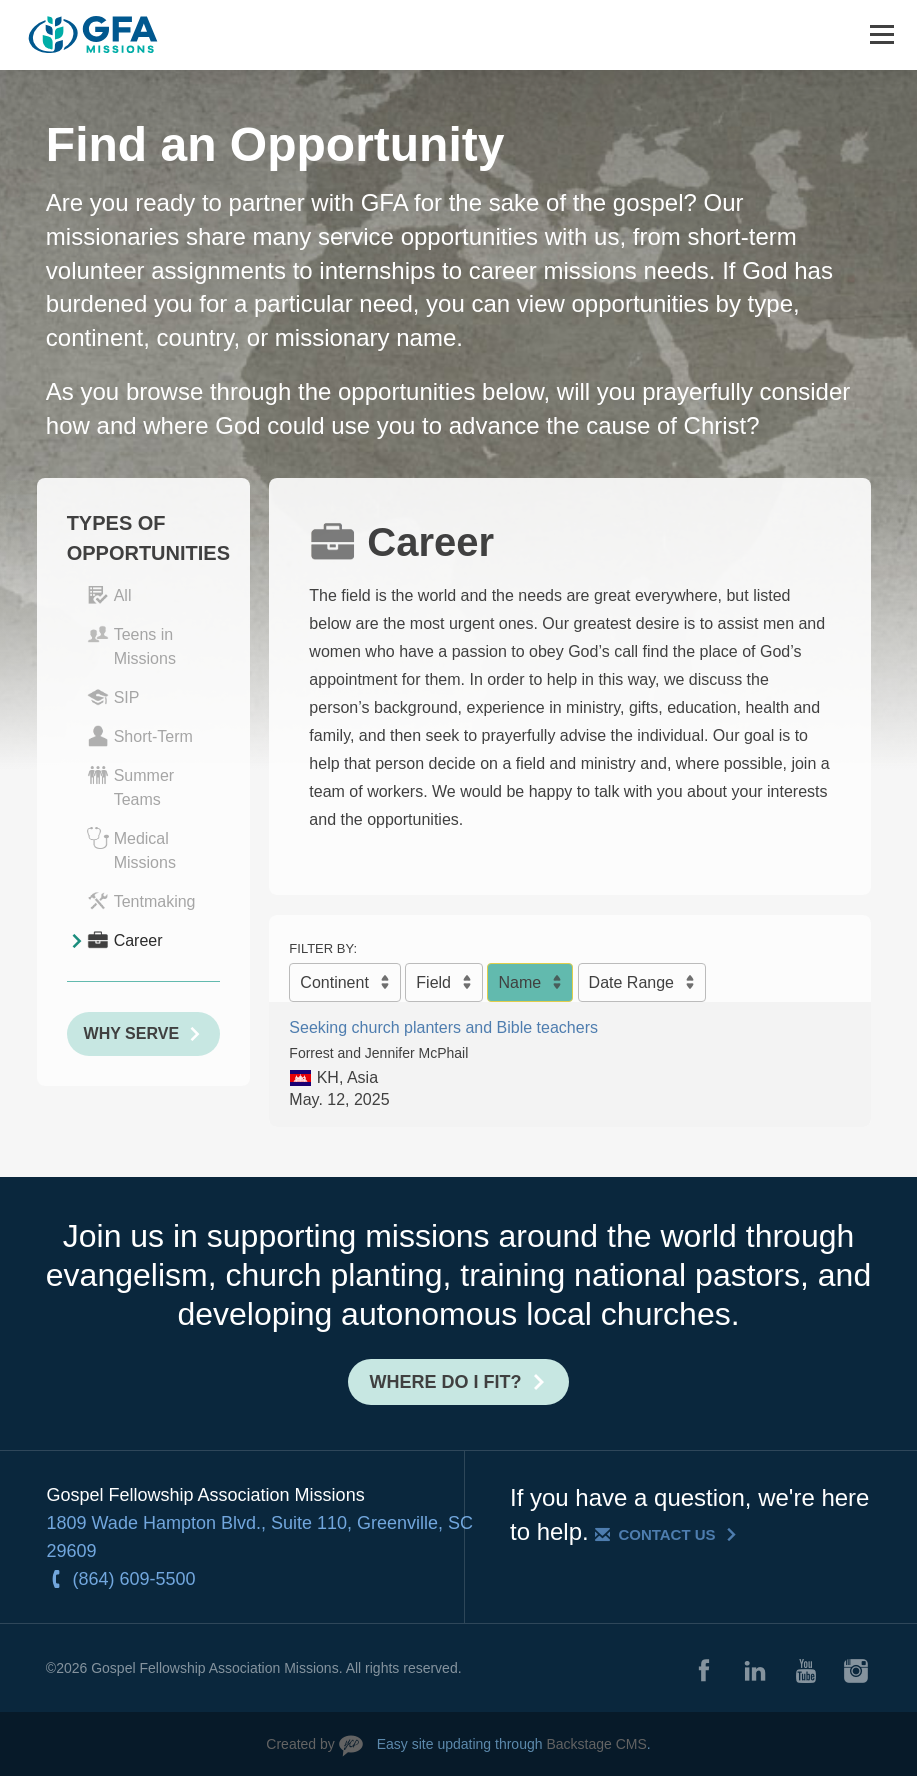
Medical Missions (131, 849)
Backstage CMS (596, 1744)
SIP (113, 697)
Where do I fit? (446, 1382)
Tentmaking (141, 901)
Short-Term (140, 736)
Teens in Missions (131, 645)
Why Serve (131, 1033)
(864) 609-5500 (134, 1579)
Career (125, 940)
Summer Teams (130, 786)
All (109, 595)
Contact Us (666, 1534)
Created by (300, 1744)
